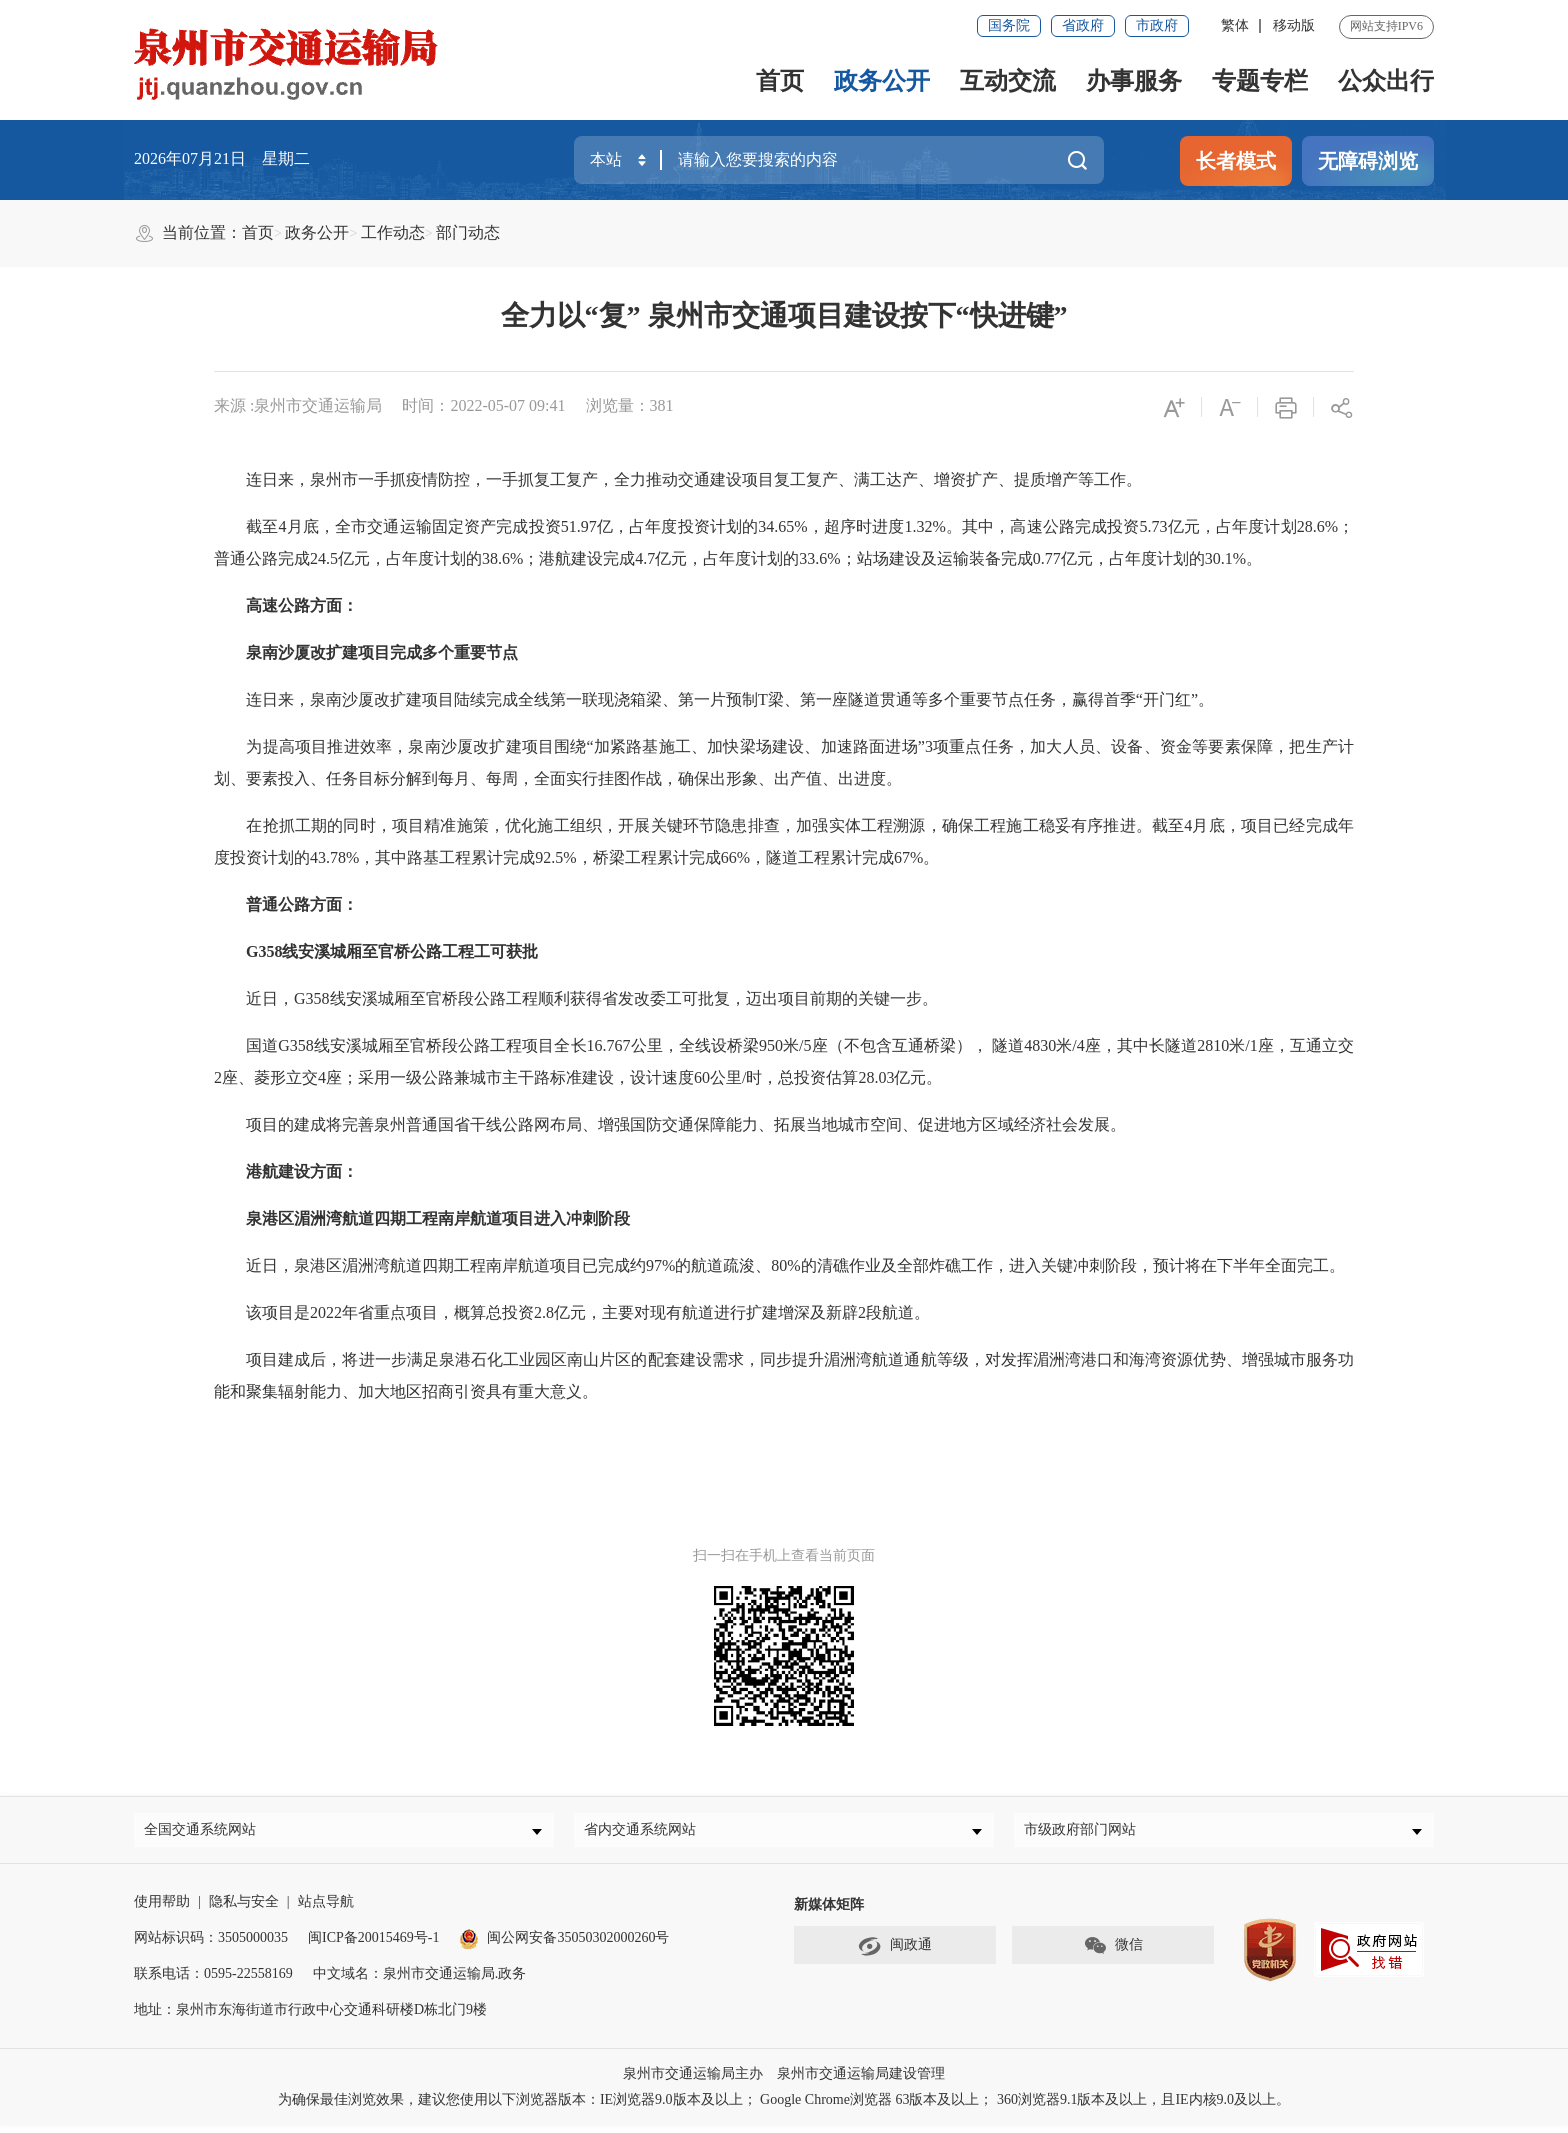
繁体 (1235, 25)
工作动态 (393, 232)
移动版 (1294, 25)
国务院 (1009, 25)
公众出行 (1386, 81)
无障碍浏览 (1368, 161)
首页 (780, 81)
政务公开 (882, 81)
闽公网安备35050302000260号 (564, 1945)
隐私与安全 (244, 1909)
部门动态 (468, 232)
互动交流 (1008, 81)
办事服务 (1134, 81)
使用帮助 (162, 1909)
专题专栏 (1260, 81)
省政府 (1083, 25)
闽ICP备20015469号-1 (373, 1945)
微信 (1113, 1954)
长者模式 (1236, 161)
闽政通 (895, 1954)
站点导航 (326, 1909)
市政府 (1157, 25)
